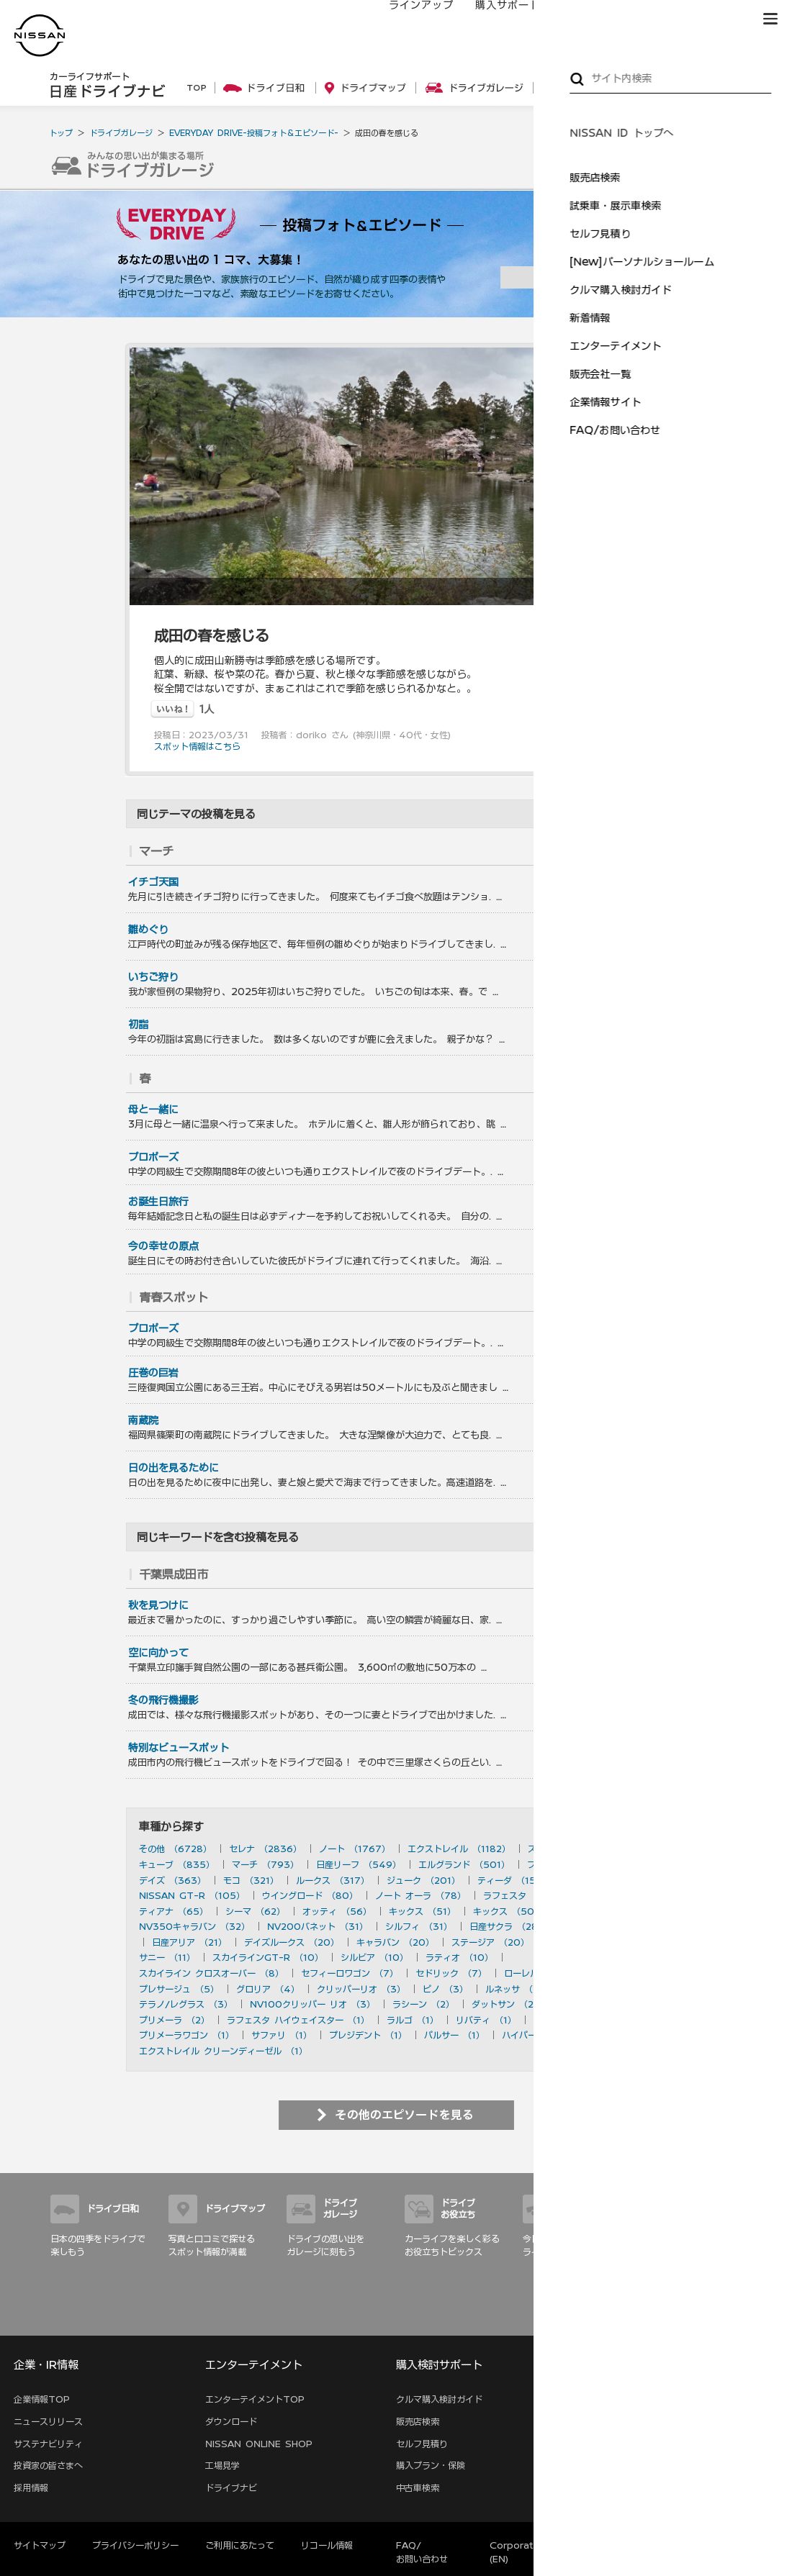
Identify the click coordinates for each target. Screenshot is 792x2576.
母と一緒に (153, 1110)
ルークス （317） (332, 1880)
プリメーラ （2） (174, 2019)
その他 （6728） (175, 1848)
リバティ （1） (486, 2019)
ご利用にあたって (239, 2545)
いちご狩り (153, 977)
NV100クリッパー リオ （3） (312, 2004)
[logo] (39, 35)
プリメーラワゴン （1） (186, 2035)
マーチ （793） (265, 1864)
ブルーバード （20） (589, 1942)
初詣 (138, 1025)
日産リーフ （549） (358, 1864)
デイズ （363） (172, 1880)
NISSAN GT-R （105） (192, 1895)
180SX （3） (594, 1989)
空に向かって (158, 1653)
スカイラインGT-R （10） (267, 1957)
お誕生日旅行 (158, 1202)
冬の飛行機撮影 (163, 1700)
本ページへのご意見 (660, 2545)
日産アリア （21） (189, 1942)
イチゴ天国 (153, 882)
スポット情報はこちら (197, 746)
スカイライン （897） (574, 1848)
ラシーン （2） (423, 2004)
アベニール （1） (568, 2019)
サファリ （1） (281, 2035)
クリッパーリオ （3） (361, 1989)
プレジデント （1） (368, 2035)
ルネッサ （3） (516, 1989)
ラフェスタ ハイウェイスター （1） (298, 2019)
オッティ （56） (337, 1911)
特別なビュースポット (178, 1748)
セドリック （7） (451, 1973)
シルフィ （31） (418, 1926)
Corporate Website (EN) (536, 2552)
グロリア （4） (268, 1989)
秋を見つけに (158, 1605)
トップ (61, 133)
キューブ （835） (177, 1864)
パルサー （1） (454, 2035)
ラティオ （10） (459, 1957)
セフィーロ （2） (594, 2004)
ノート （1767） (354, 1848)
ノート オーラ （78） (420, 1895)
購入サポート (493, 19)
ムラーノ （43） (595, 1911)
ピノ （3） (445, 1989)
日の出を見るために (173, 1468)
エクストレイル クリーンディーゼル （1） (223, 2050)
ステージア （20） (490, 1942)
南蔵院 (143, 1420)
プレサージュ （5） (179, 1989)
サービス (655, 19)
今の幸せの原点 (163, 1246)
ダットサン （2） (507, 2004)
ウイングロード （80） (310, 1895)
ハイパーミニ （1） (541, 2035)
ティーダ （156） (514, 1880)
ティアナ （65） (173, 1911)
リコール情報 (327, 2545)
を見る (630, 851)
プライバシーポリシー (135, 2545)
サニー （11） (167, 1957)
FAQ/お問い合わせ (422, 2552)
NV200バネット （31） (317, 1926)
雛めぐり (148, 930)
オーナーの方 (579, 19)
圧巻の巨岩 (153, 1373)
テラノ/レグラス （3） (186, 2004)
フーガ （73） (608, 1895)
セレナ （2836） (265, 1848)
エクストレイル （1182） (459, 1848)
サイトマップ (721, 2319)
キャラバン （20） (395, 1942)
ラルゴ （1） (412, 2019)
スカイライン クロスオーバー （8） (211, 1973)
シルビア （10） (374, 1957)
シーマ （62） (255, 1911)
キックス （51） (422, 1911)
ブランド (720, 19)
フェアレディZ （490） (577, 1864)
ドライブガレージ (121, 133)
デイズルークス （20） (291, 1942)
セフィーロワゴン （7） (349, 1973)
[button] (770, 19)
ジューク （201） (423, 1880)
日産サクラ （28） (507, 1926)
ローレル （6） (535, 1973)
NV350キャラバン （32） (194, 1926)
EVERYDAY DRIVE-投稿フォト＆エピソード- (253, 133)
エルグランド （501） (464, 1864)
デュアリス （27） (602, 1926)
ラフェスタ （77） (522, 1895)
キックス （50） (508, 1911)
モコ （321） (251, 1880)
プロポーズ (153, 1157)
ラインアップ (406, 19)
